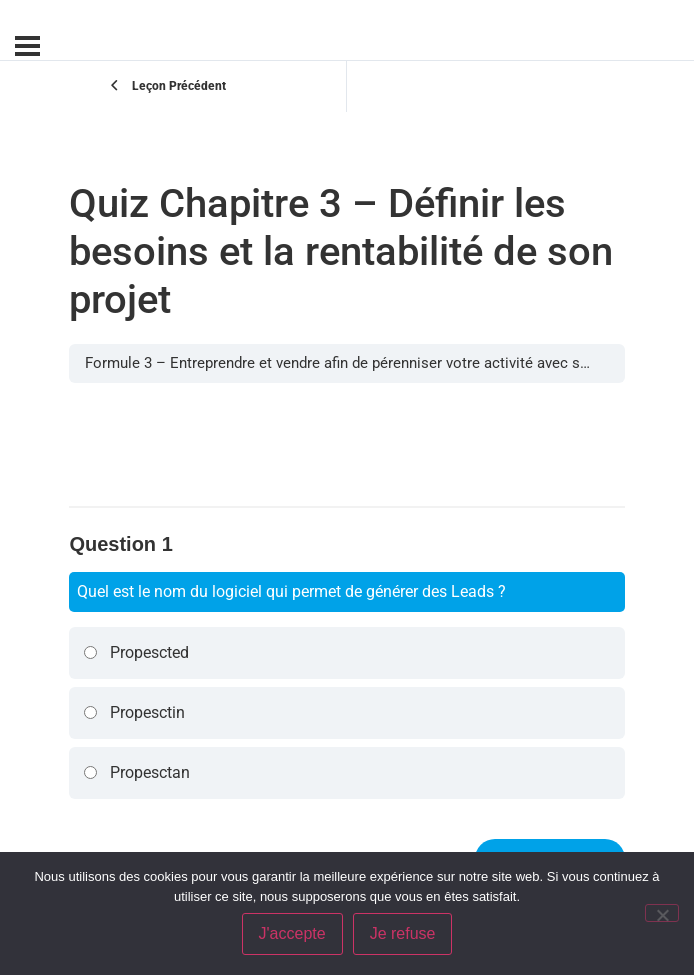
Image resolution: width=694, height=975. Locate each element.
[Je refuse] (662, 913)
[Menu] (27, 46)
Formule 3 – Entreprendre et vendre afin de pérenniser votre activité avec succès (352, 363)
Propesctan (136, 772)
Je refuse (403, 933)
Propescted (136, 652)
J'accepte (292, 933)
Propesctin (134, 712)
